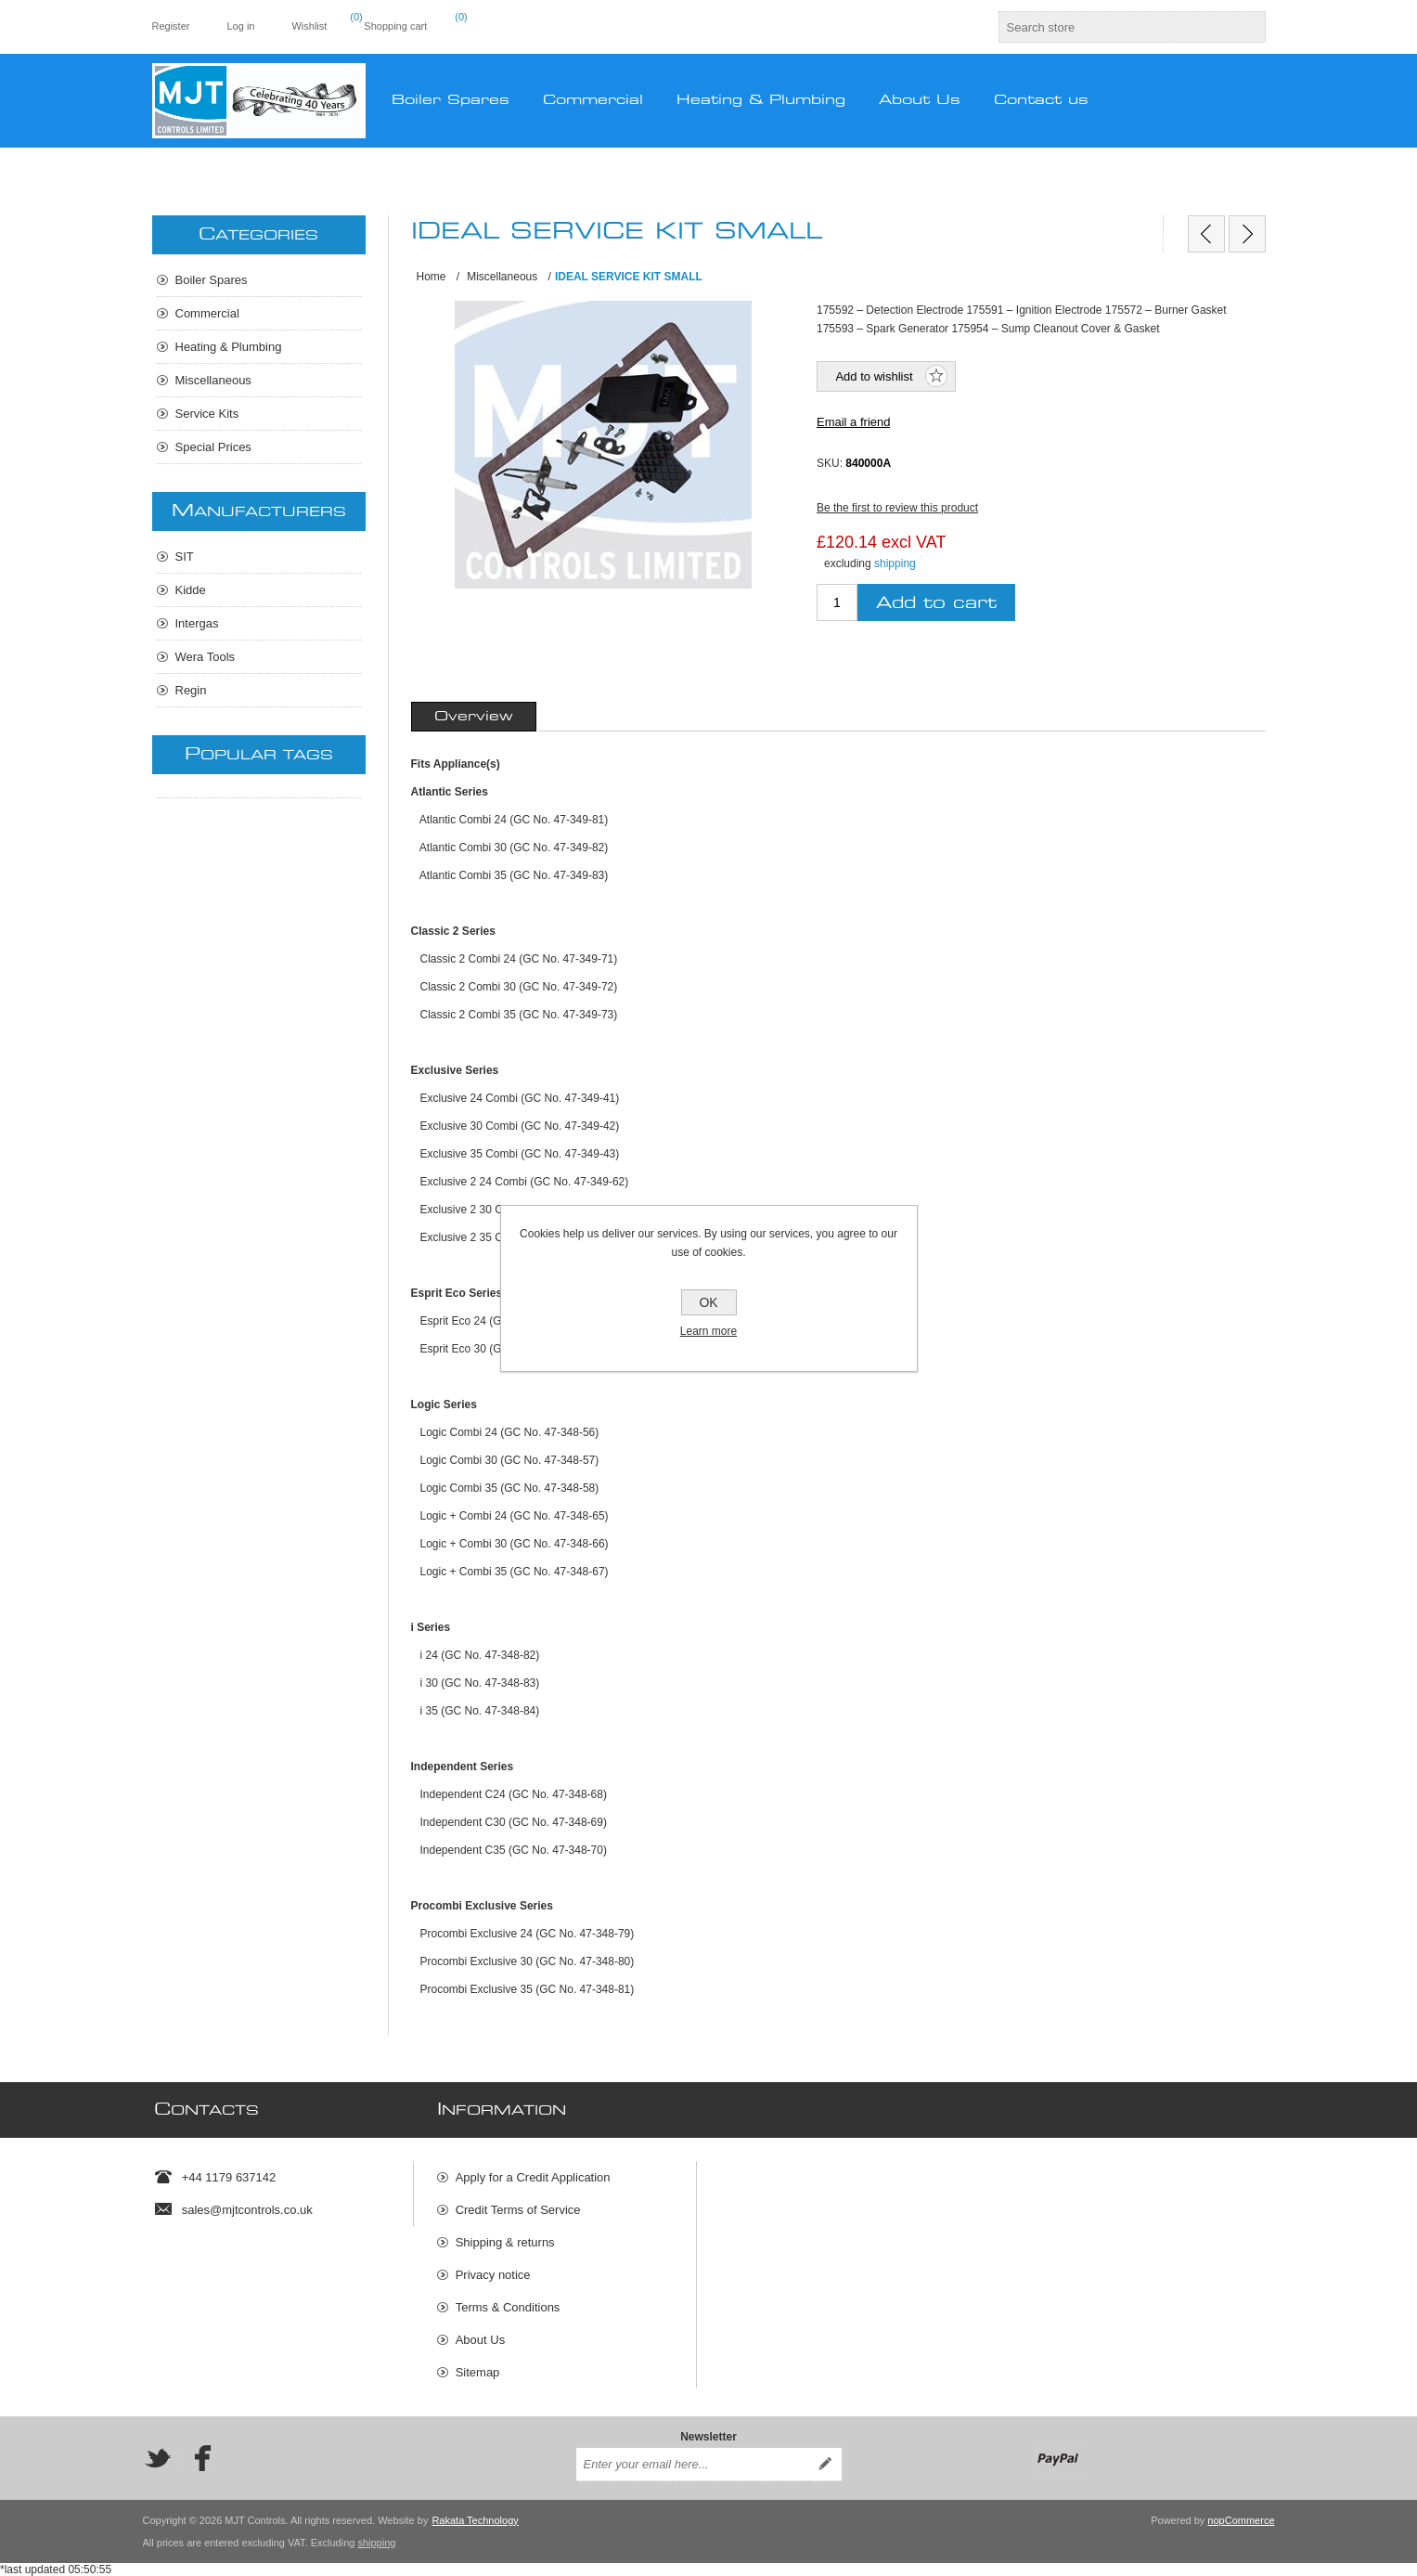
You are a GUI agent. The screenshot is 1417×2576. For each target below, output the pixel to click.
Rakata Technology (475, 2520)
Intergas (197, 623)
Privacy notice (493, 2275)
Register (171, 26)
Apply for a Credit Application (533, 2177)
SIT (184, 556)
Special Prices (213, 447)
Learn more (708, 1331)
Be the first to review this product (897, 507)
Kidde (190, 590)
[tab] (473, 716)
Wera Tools (205, 657)
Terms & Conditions (508, 2307)
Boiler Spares (211, 280)
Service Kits (207, 414)
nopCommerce (1240, 2520)
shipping (895, 563)
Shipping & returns (505, 2242)
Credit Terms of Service (518, 2210)
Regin (191, 690)
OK (708, 1302)
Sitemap (478, 2372)
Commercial (207, 313)
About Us (480, 2340)
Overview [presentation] (473, 716)
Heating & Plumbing (228, 347)
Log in (240, 26)
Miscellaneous (213, 380)
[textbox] (1115, 27)
